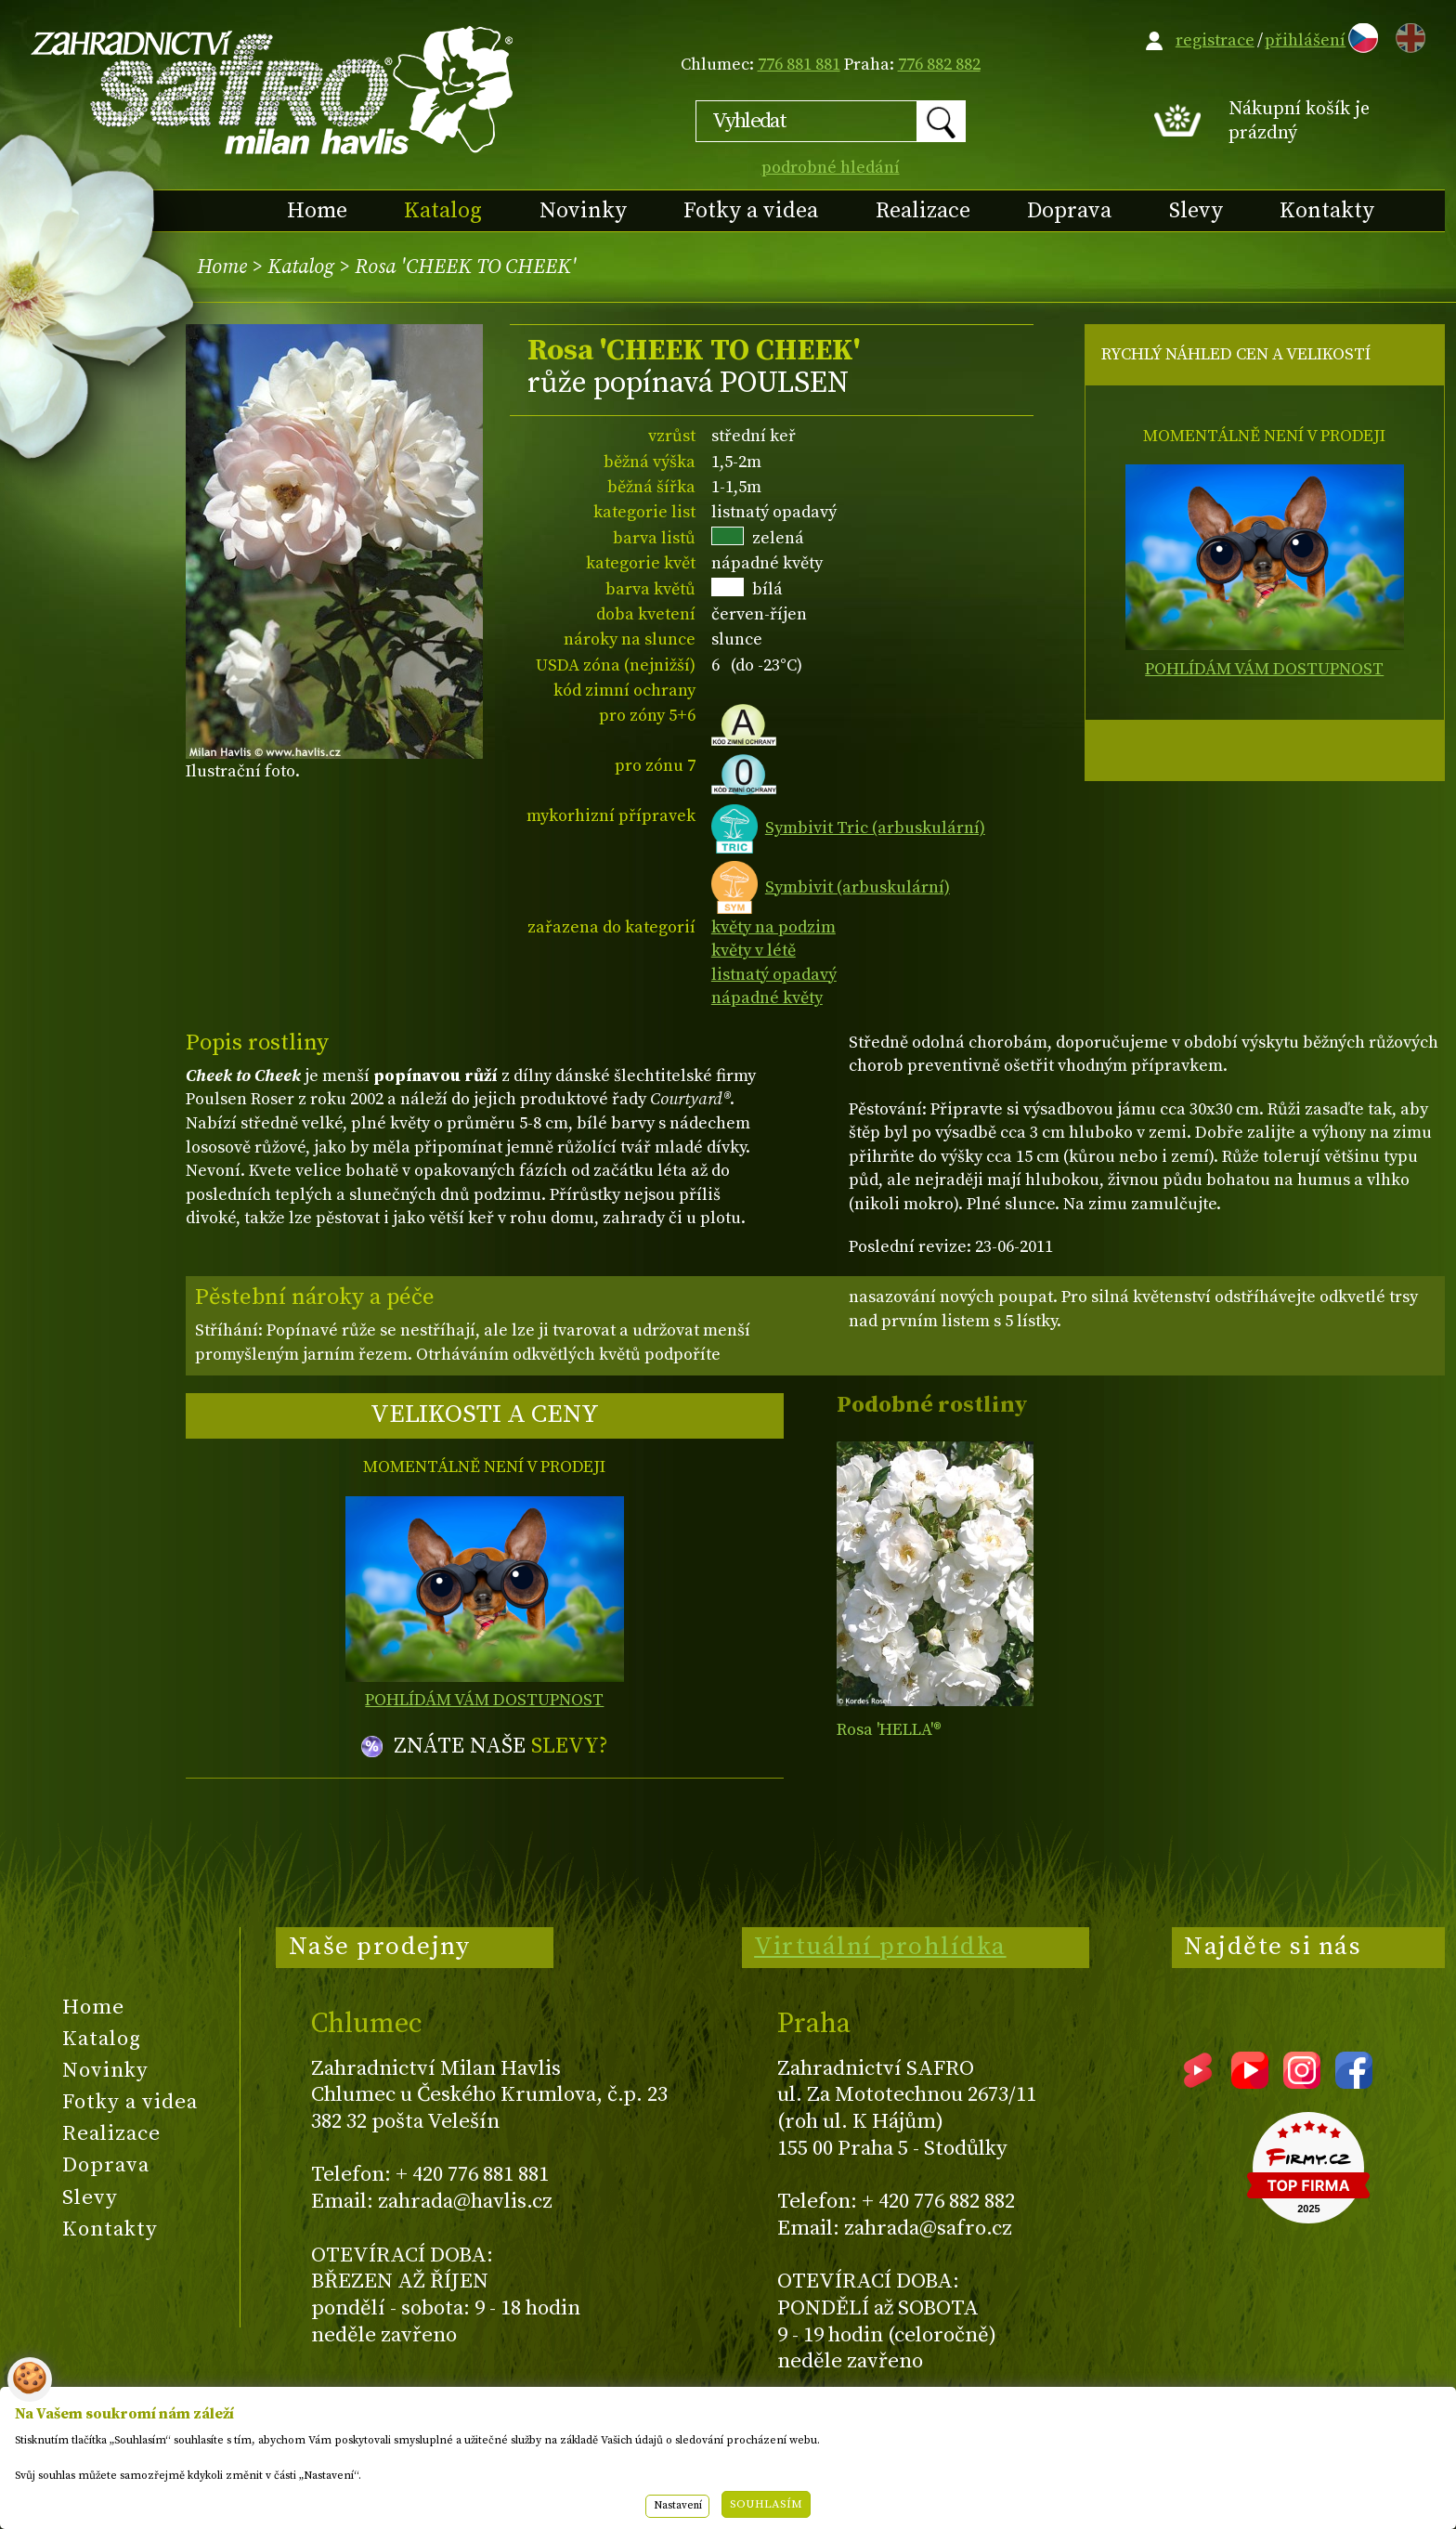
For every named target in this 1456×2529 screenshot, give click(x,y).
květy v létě (753, 950)
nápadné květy (767, 998)
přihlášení (1305, 40)
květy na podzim (773, 927)
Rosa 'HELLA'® (889, 1729)
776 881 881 (799, 64)
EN (1407, 35)
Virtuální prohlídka (880, 1946)
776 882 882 (939, 64)
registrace (1215, 40)
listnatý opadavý (774, 974)
